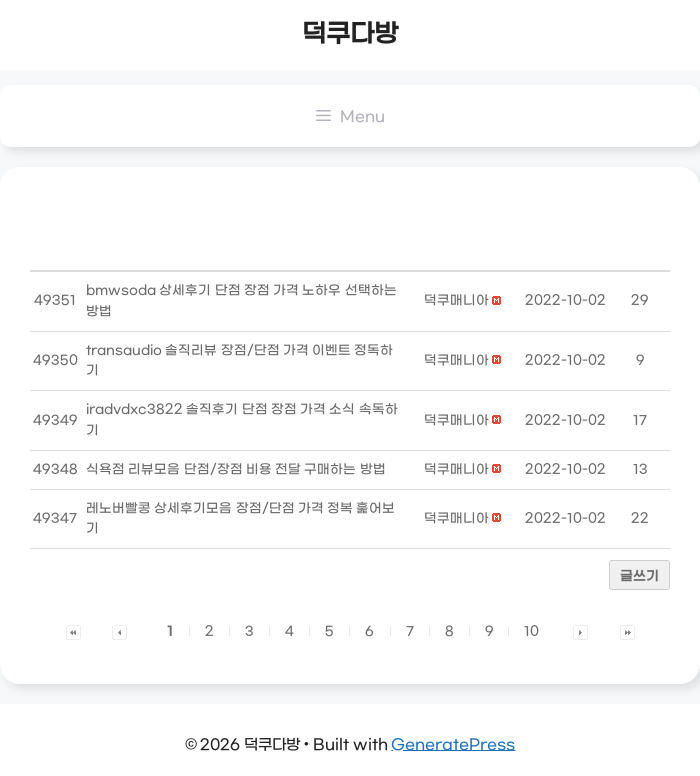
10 (531, 631)
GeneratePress (453, 745)
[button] (456, 300)
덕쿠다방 (350, 35)
